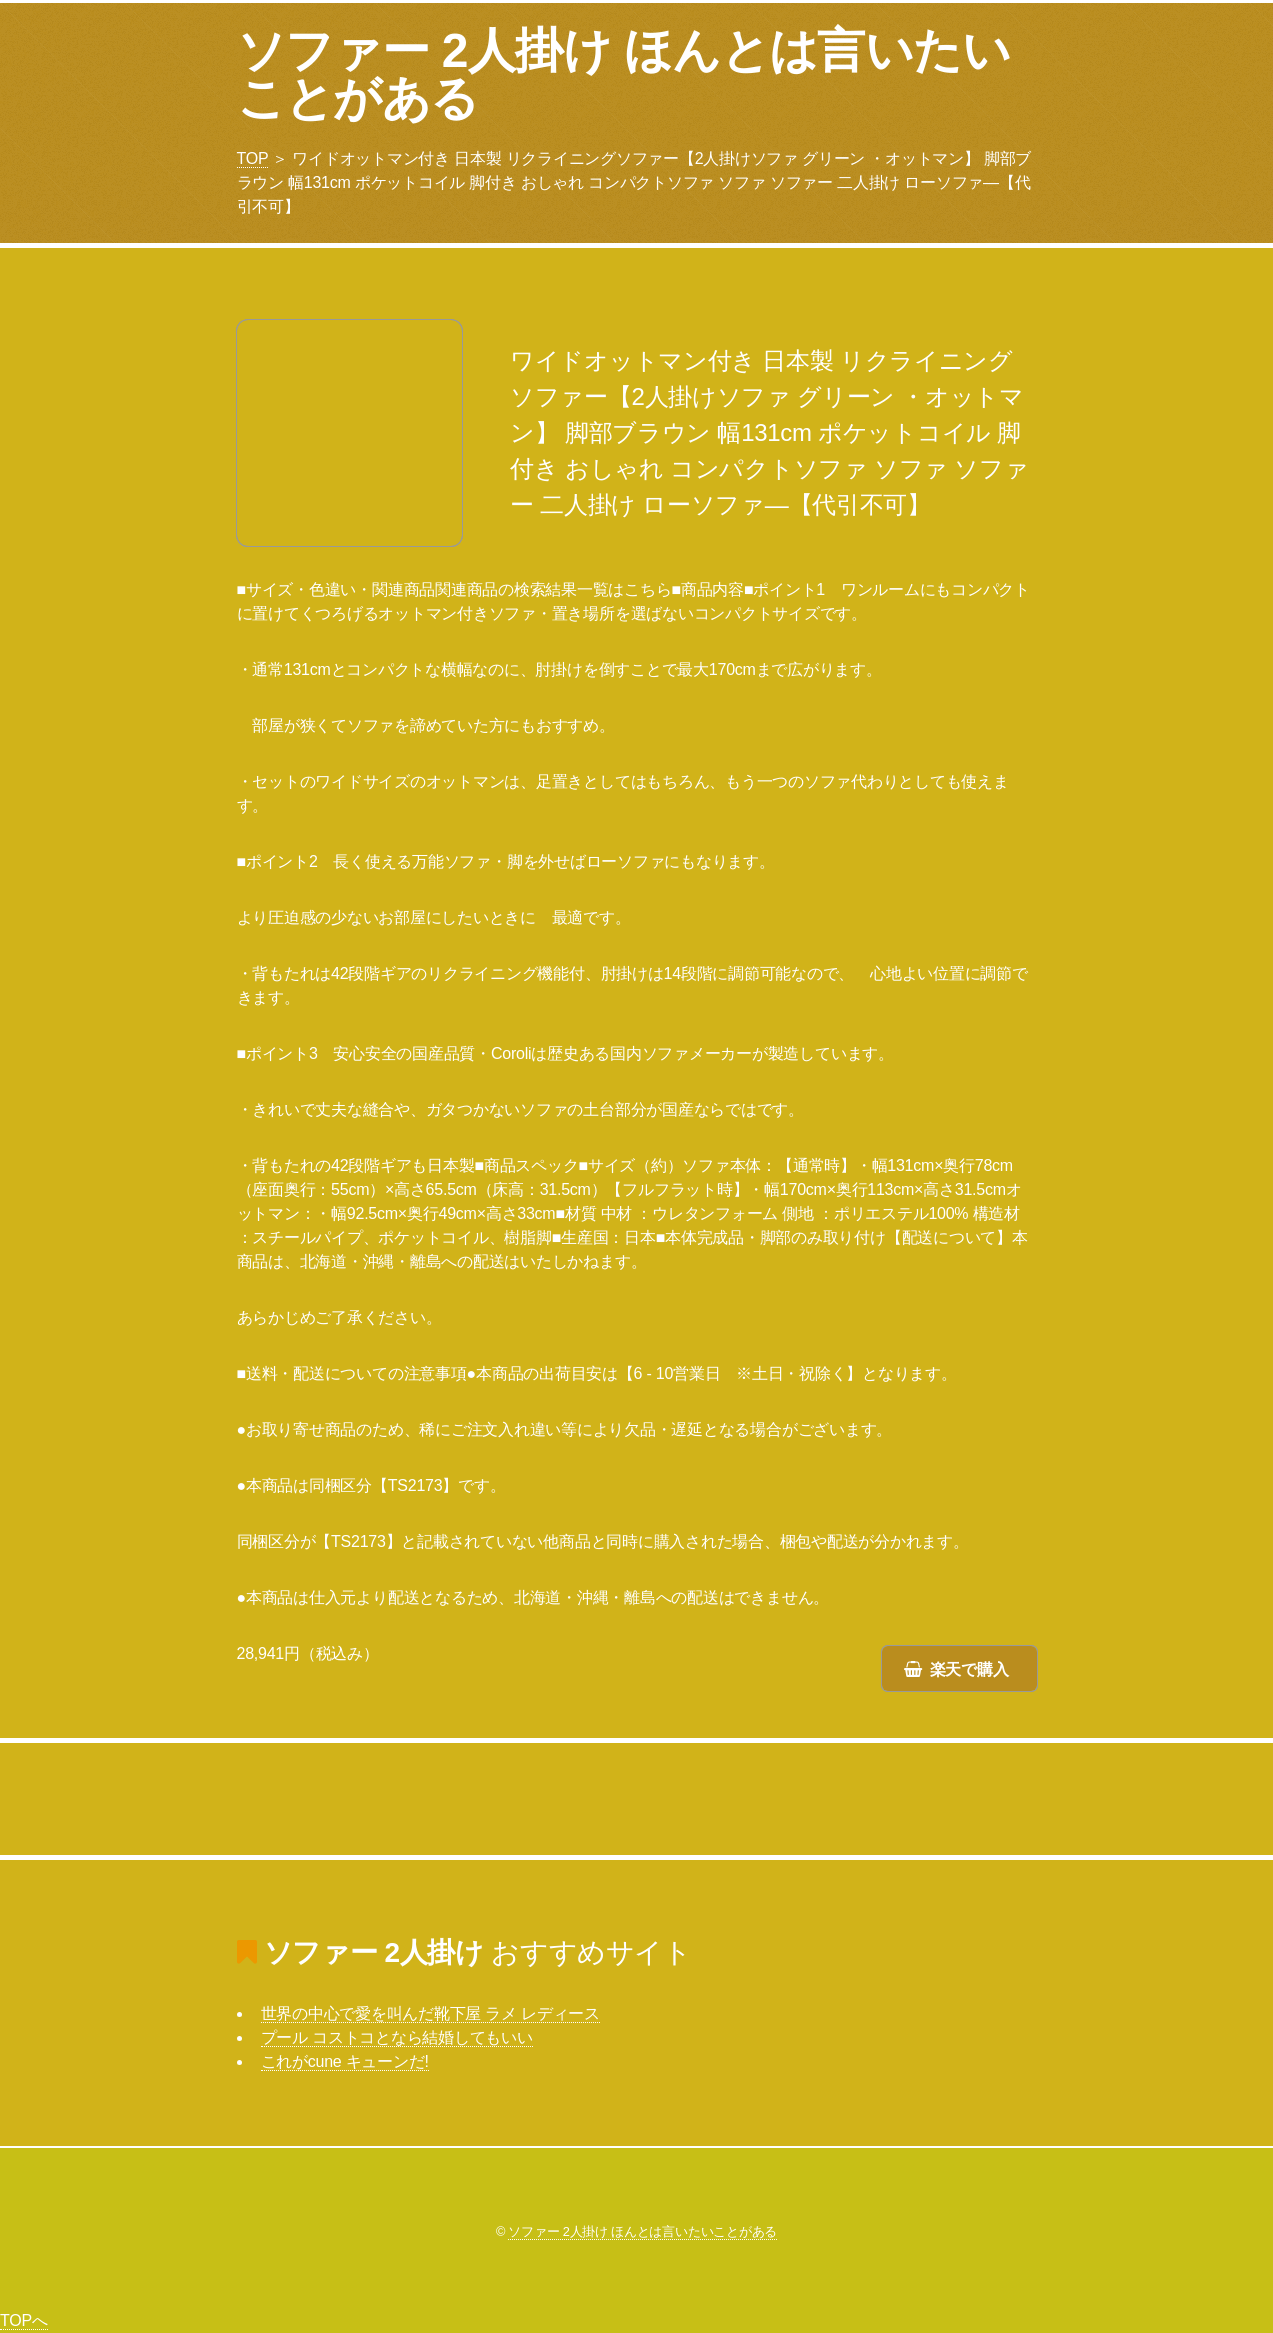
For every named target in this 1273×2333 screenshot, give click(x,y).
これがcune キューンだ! (345, 2061)
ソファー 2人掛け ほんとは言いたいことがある (624, 74)
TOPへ (24, 2320)
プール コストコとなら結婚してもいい (397, 2037)
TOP (253, 158)
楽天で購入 (969, 1669)
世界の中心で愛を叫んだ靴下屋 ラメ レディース (430, 2013)
